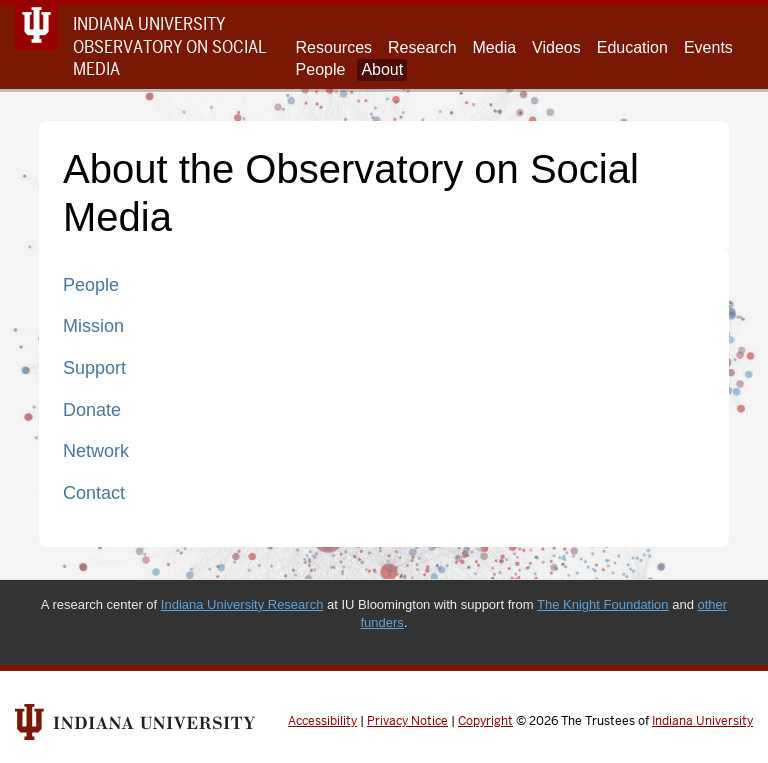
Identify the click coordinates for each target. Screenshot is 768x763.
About (382, 69)
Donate (92, 410)
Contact (94, 493)
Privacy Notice (407, 721)
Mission (93, 326)
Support (94, 368)
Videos (556, 47)
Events (708, 47)
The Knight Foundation (603, 604)
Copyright (485, 721)
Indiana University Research (242, 604)
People (321, 69)
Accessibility (322, 721)
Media (495, 47)
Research (422, 47)
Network (96, 451)
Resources (334, 47)
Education (632, 47)
